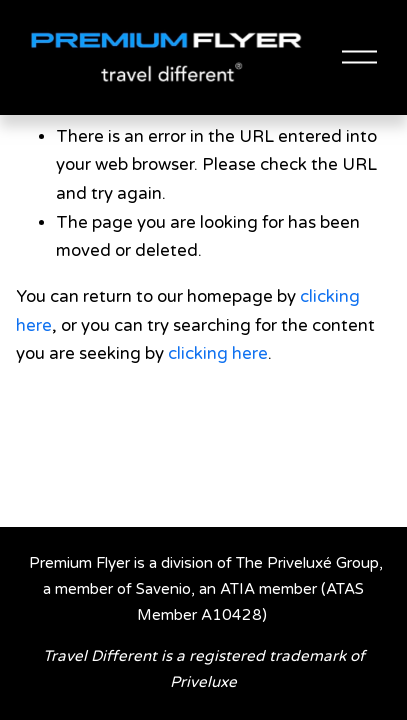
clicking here (218, 354)
